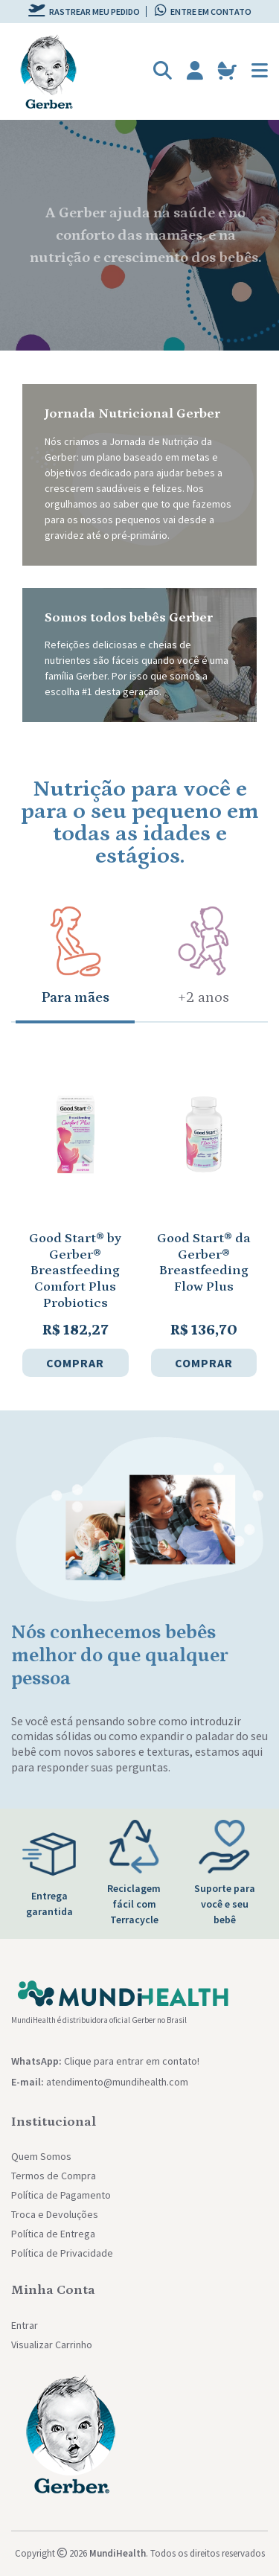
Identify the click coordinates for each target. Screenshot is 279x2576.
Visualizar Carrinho (51, 2344)
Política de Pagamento (61, 2195)
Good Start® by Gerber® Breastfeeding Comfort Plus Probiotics (75, 1270)
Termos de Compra (53, 2175)
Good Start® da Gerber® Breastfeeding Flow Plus (204, 1262)
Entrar (24, 2325)
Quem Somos (41, 2156)
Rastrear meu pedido (84, 11)
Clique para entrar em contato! (131, 2061)
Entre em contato (203, 11)
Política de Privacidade (62, 2253)
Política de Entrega (53, 2233)
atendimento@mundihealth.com (117, 2081)
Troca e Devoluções (54, 2214)
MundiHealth (117, 2553)
